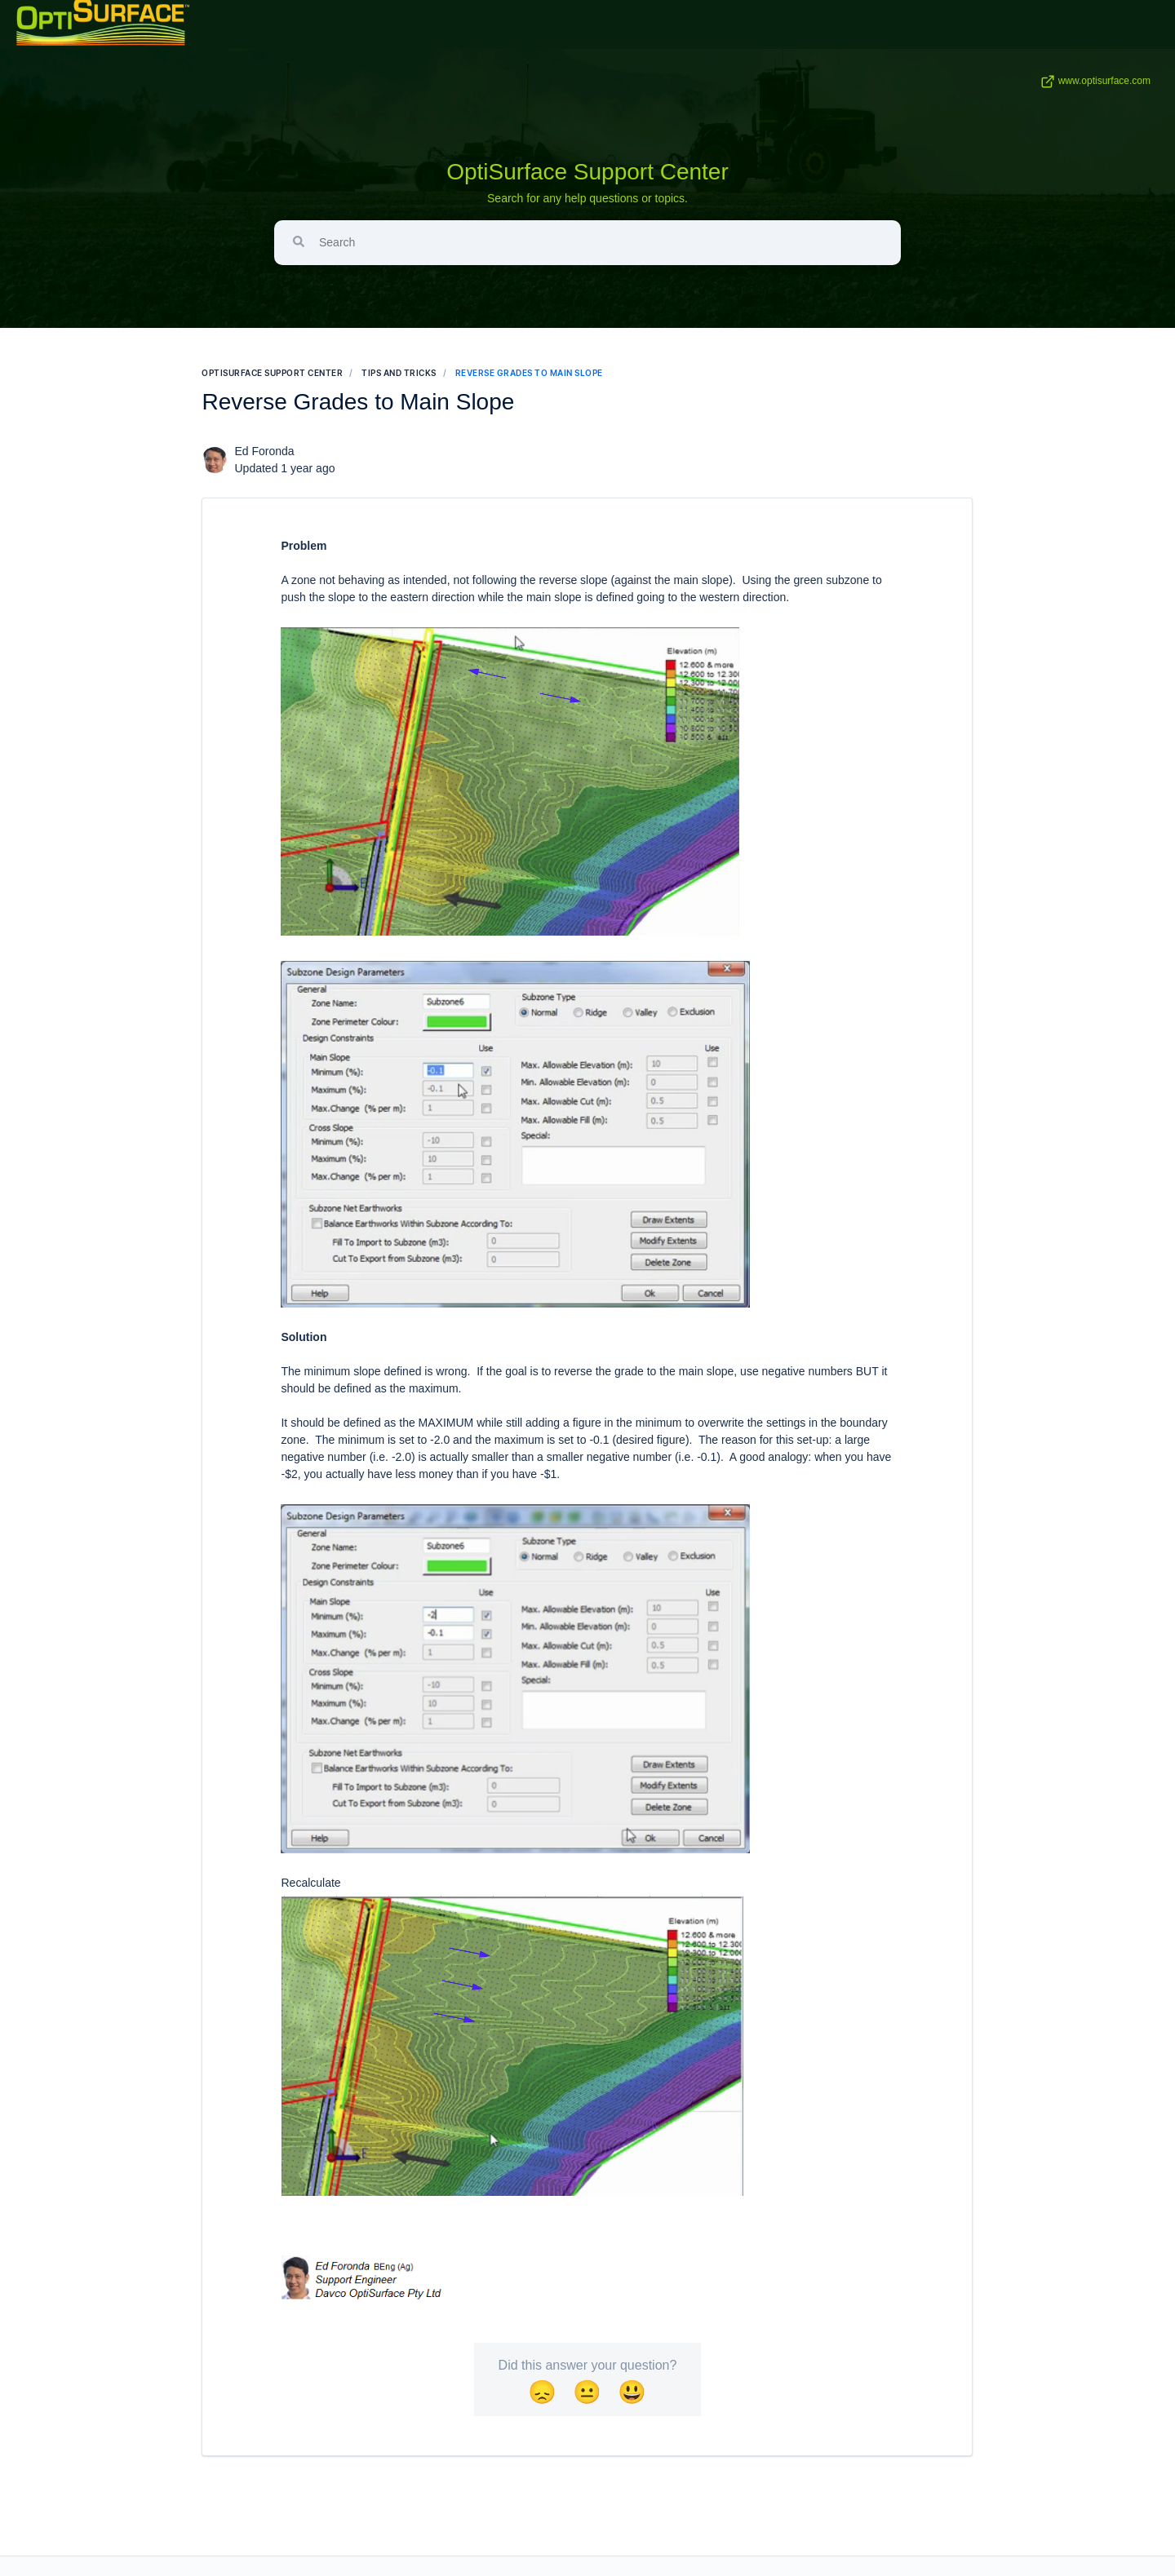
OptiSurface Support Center (587, 171)
